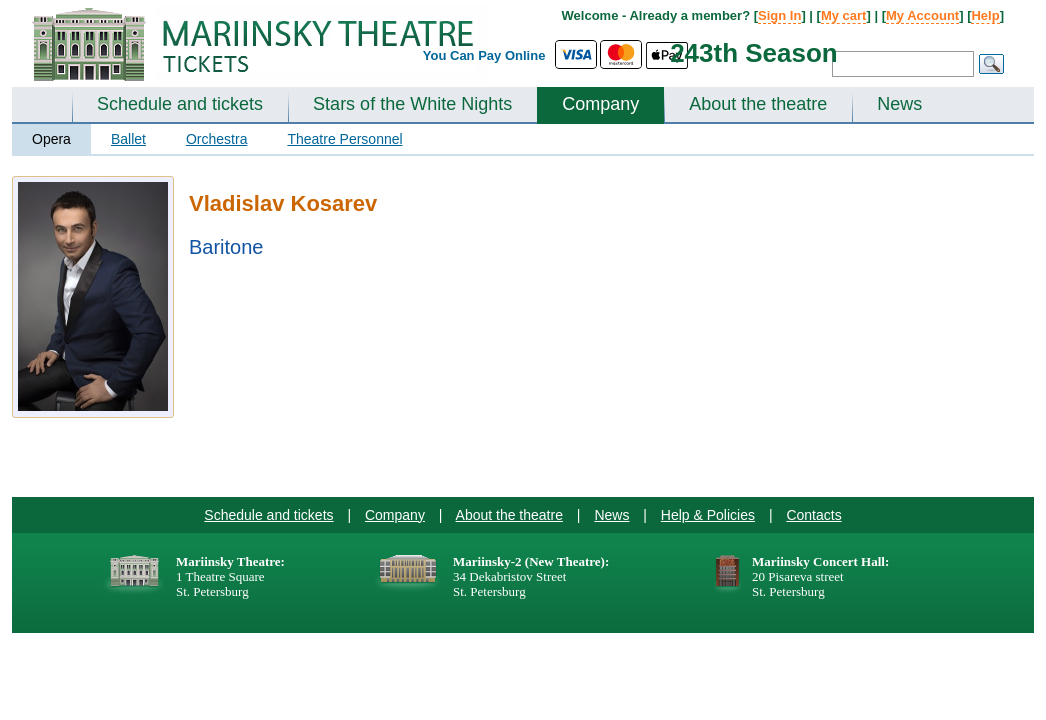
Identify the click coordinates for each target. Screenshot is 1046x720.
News (899, 104)
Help (985, 15)
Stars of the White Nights (412, 104)
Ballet (128, 139)
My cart (844, 15)
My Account (922, 15)
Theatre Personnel (344, 139)
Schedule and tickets (180, 104)
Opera (51, 139)
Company (600, 104)
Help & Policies (708, 515)
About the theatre (758, 104)
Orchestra (216, 139)
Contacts (813, 515)
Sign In (779, 15)
